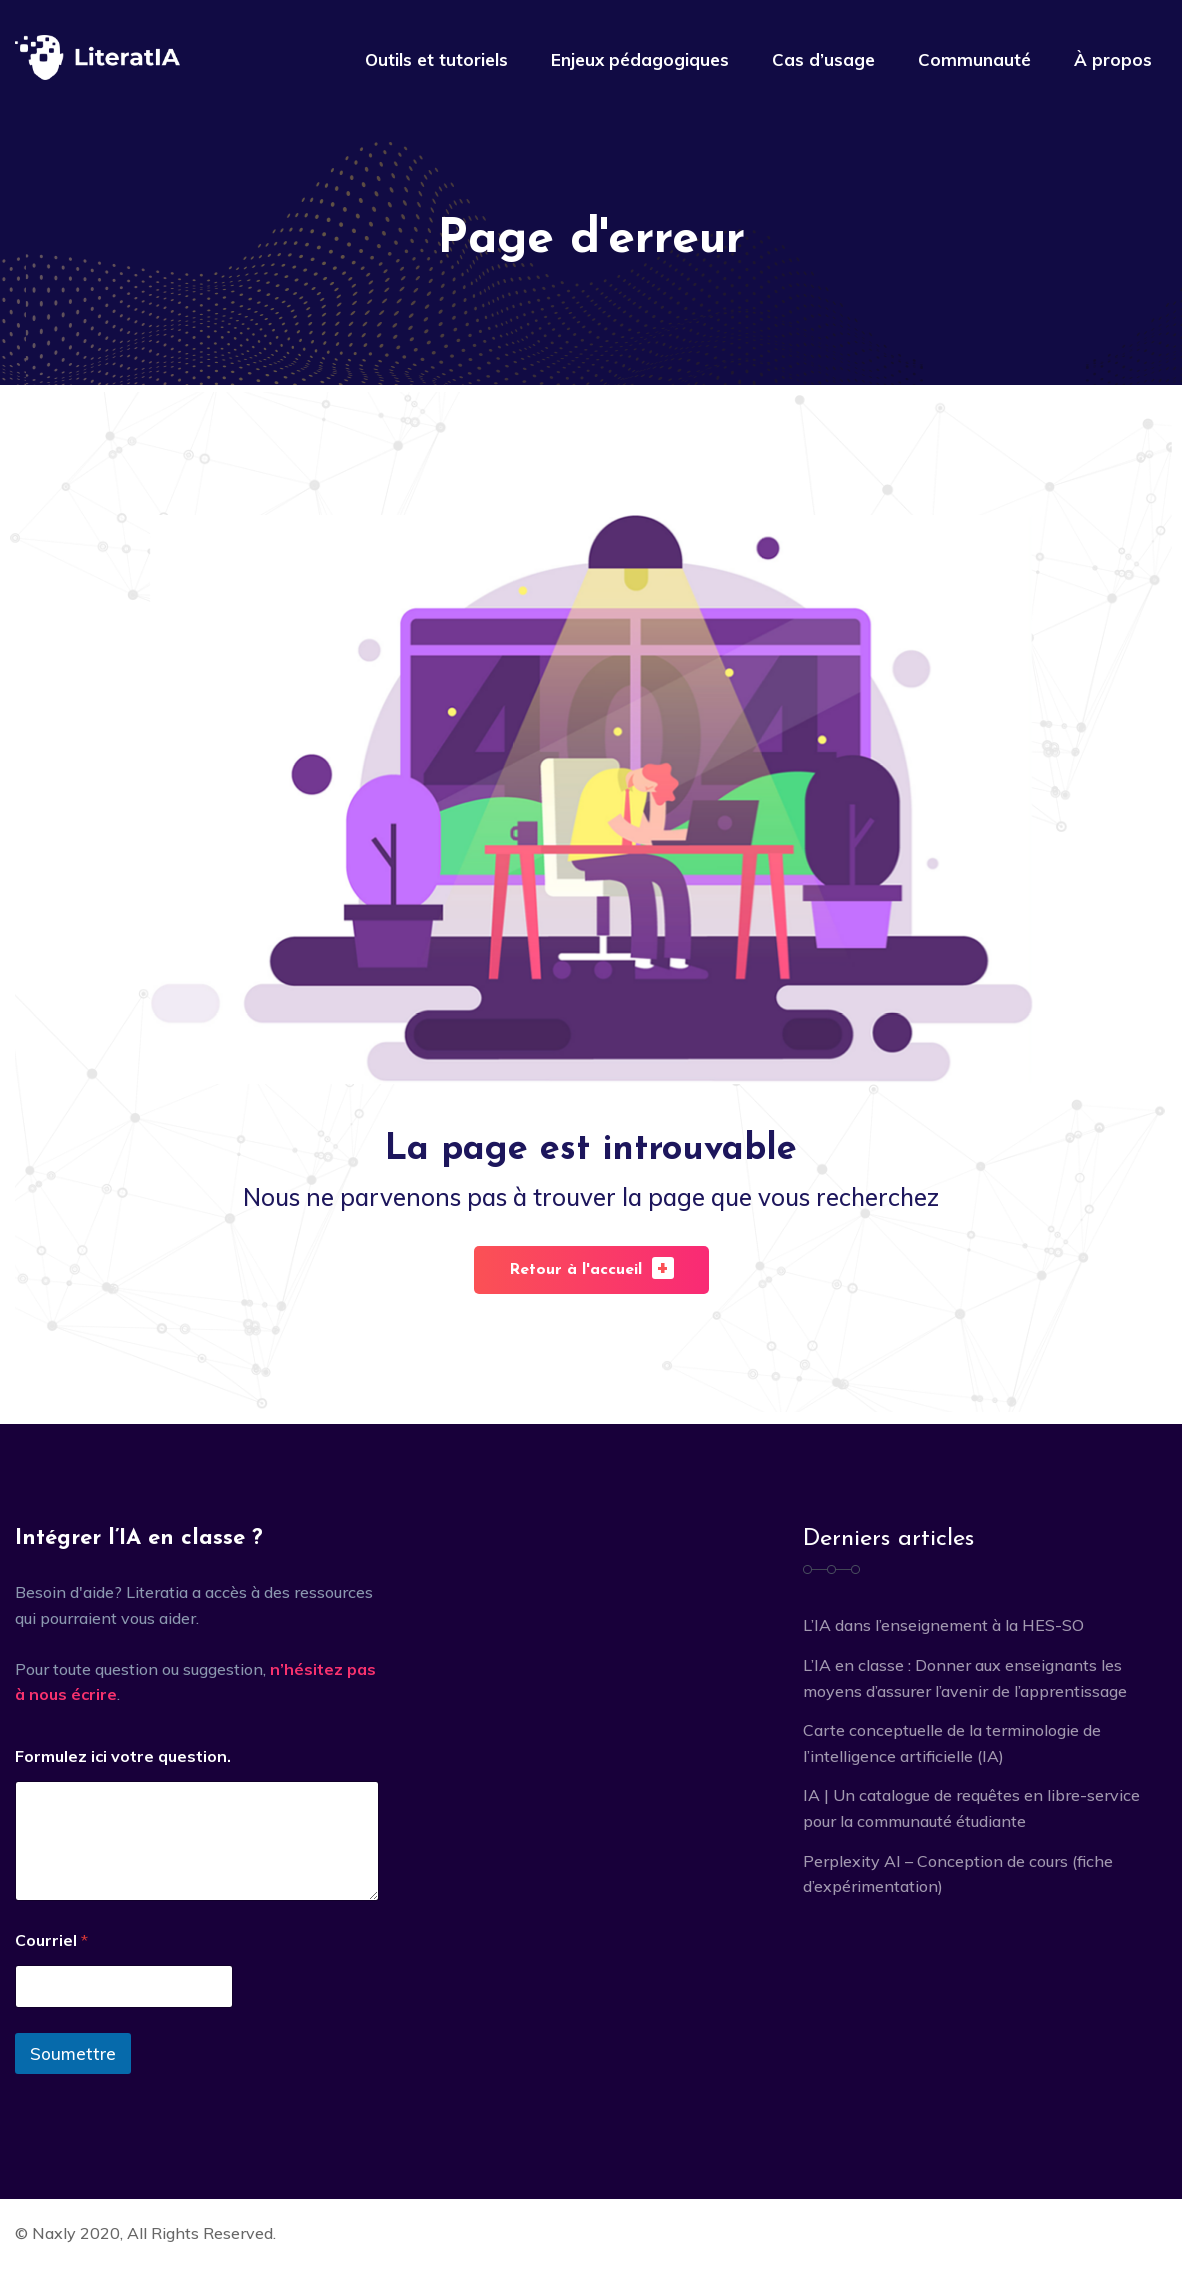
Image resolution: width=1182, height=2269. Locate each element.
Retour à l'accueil (591, 1267)
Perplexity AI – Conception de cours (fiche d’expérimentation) (958, 1874)
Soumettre (73, 2053)
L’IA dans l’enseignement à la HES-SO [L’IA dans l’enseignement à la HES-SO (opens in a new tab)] (943, 1625)
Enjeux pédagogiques (640, 59)
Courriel (51, 1940)
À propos (1113, 59)
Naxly (54, 2233)
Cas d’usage (823, 59)
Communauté (974, 59)
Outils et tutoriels (436, 59)
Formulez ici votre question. (123, 1756)
